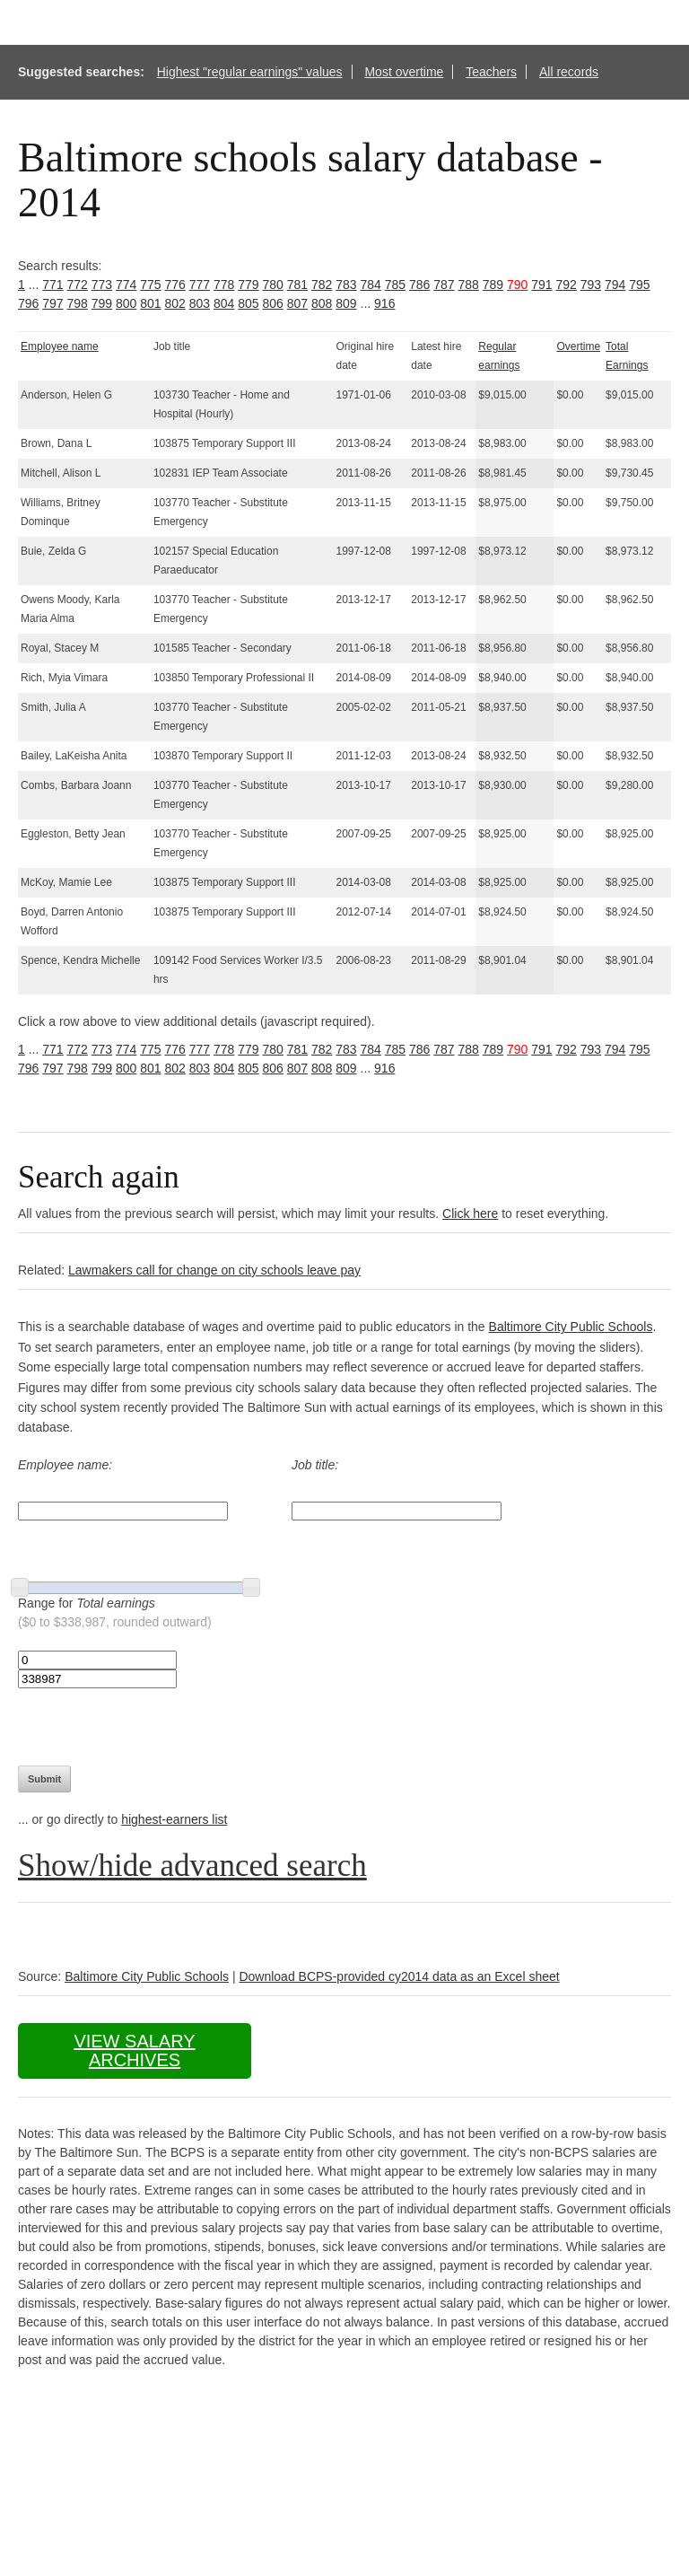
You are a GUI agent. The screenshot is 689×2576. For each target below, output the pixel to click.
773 (102, 284)
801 (150, 303)
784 (371, 284)
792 (566, 284)
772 (77, 284)
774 (126, 284)
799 (102, 303)
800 (126, 303)
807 (297, 303)
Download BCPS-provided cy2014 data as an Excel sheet (399, 1976)
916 (384, 303)
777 (199, 284)
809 (346, 303)
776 (175, 284)
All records (568, 72)
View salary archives (134, 2050)
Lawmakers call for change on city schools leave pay (214, 1270)
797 (52, 303)
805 (248, 303)
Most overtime (403, 72)
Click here (470, 1213)
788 (468, 284)
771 (52, 284)
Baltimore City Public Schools (571, 1326)
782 (321, 284)
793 (590, 284)
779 (248, 284)
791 (541, 284)
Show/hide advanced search (192, 1865)
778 (224, 284)
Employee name (60, 346)
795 (639, 284)
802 (175, 303)
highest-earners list (174, 1819)
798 (77, 303)
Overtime (578, 346)
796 (28, 303)
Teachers (491, 72)
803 (199, 303)
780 (273, 284)
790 (517, 284)
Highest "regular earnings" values (250, 72)
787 (443, 284)
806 (273, 303)
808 (321, 303)
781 (297, 284)
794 (615, 284)
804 (224, 303)
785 (395, 284)
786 (419, 284)
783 (346, 284)
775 (150, 284)
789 (493, 284)
